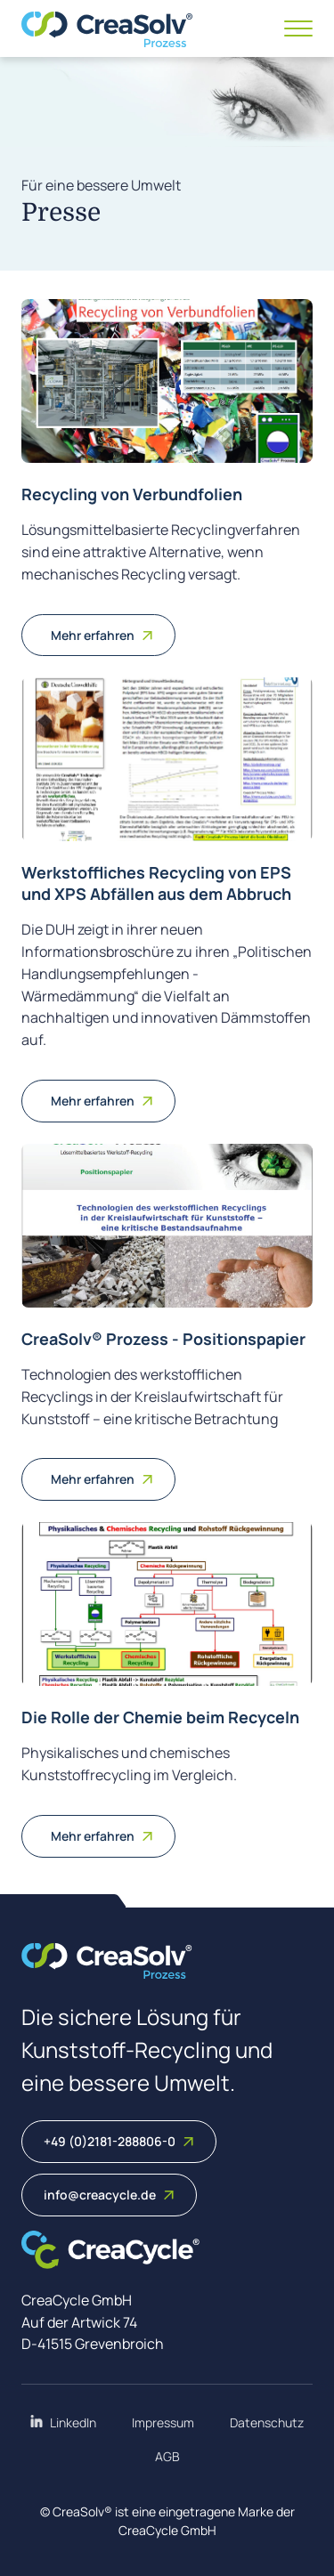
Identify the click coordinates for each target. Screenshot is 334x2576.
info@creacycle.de (109, 2194)
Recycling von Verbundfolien (131, 494)
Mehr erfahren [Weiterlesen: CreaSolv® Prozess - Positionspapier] (102, 1478)
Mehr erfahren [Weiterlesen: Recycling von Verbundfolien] (102, 635)
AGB (167, 2456)
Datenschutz (267, 2422)
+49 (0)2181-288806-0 (119, 2141)
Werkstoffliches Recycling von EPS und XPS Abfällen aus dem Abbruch (156, 882)
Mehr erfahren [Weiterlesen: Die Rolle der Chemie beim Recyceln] (102, 1835)
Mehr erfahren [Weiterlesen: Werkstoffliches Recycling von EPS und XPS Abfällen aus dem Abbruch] (102, 1100)
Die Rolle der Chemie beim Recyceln (160, 1717)
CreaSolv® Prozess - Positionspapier (163, 1338)
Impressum (163, 2422)
